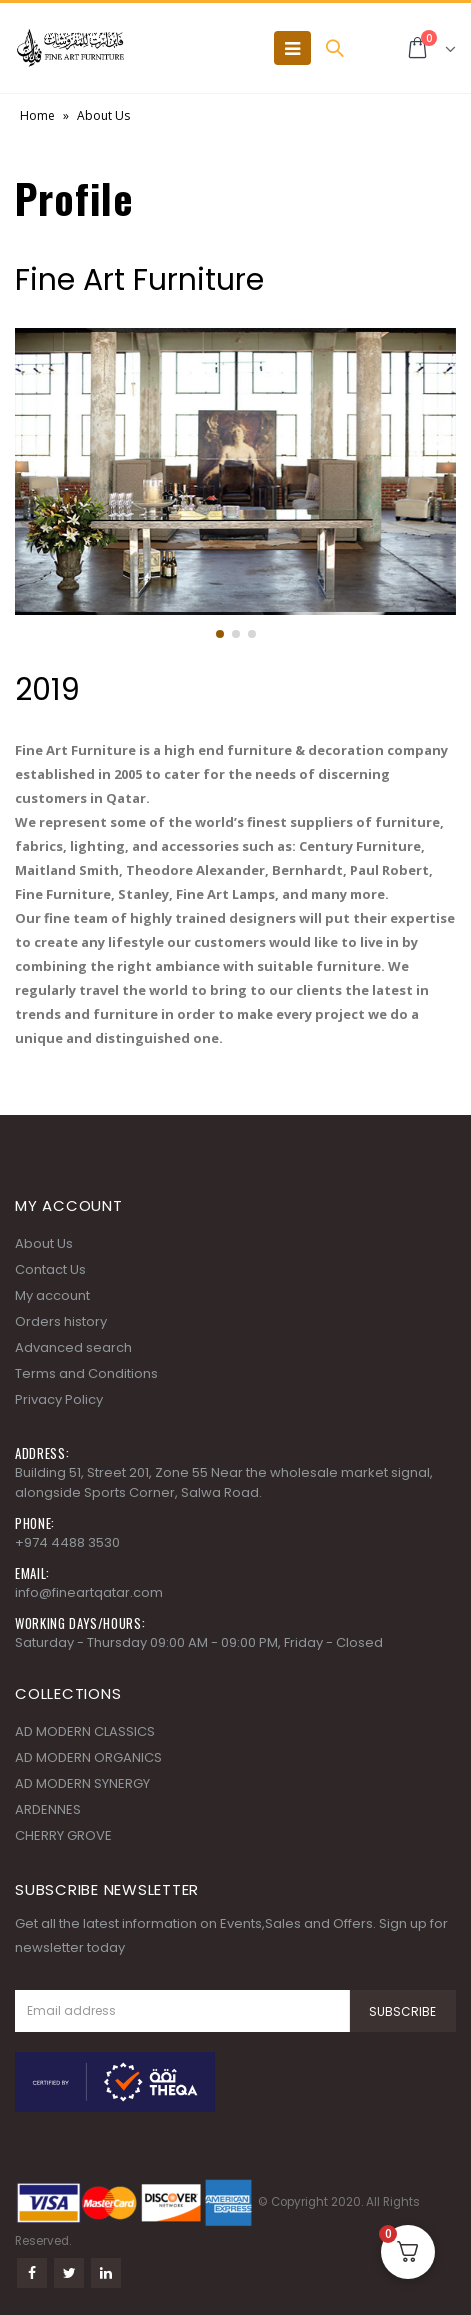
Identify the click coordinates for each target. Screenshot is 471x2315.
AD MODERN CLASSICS (85, 1731)
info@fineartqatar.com (89, 1592)
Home (37, 115)
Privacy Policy (59, 1399)
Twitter (69, 2273)
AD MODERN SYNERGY (82, 1783)
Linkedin (106, 2273)
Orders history (61, 1321)
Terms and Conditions (86, 1373)
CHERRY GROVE (63, 1835)
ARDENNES (48, 1809)
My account (52, 1295)
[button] (220, 634)
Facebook (32, 2273)
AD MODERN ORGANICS (88, 1757)
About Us (44, 1243)
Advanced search (73, 1347)
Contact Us (50, 1269)
